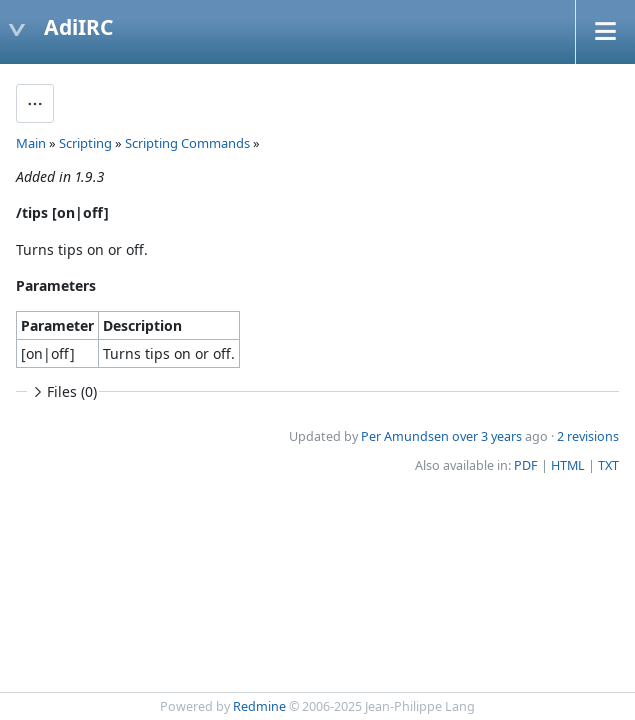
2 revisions (588, 436)
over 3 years (487, 436)
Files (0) (63, 391)
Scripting (85, 143)
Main (31, 143)
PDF (526, 465)
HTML (568, 465)
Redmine (259, 706)
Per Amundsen (405, 436)
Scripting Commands (187, 143)
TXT (608, 465)
